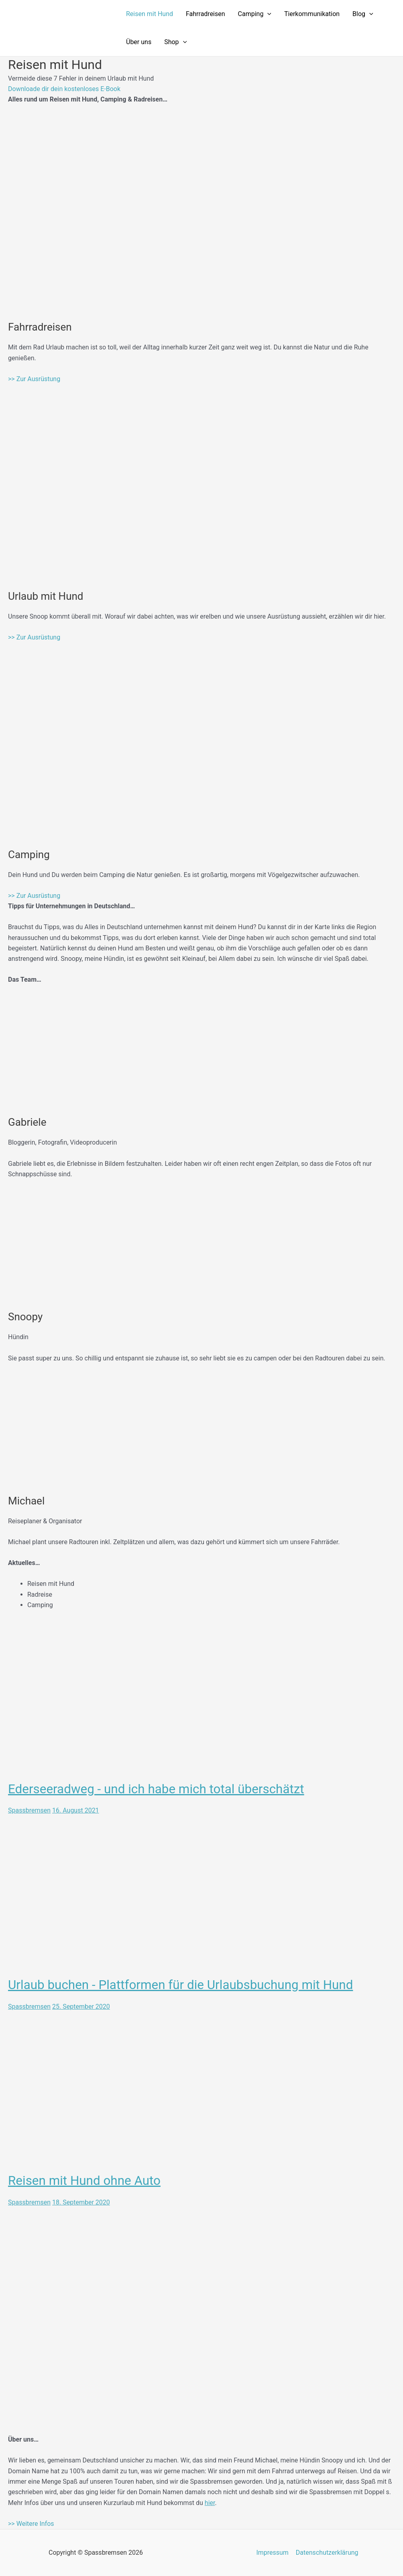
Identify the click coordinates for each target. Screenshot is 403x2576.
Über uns (138, 42)
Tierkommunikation (312, 14)
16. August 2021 (75, 1810)
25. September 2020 (81, 2006)
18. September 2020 (81, 2202)
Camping (254, 14)
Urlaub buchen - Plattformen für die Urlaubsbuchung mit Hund (184, 1984)
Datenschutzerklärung (326, 2552)
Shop (175, 42)
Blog (362, 14)
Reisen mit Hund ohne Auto (85, 2180)
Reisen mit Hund (149, 14)
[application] (267, 14)
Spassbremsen (29, 1810)
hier (210, 2502)
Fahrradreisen (205, 14)
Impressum (272, 2552)
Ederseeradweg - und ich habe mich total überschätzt (159, 1789)
